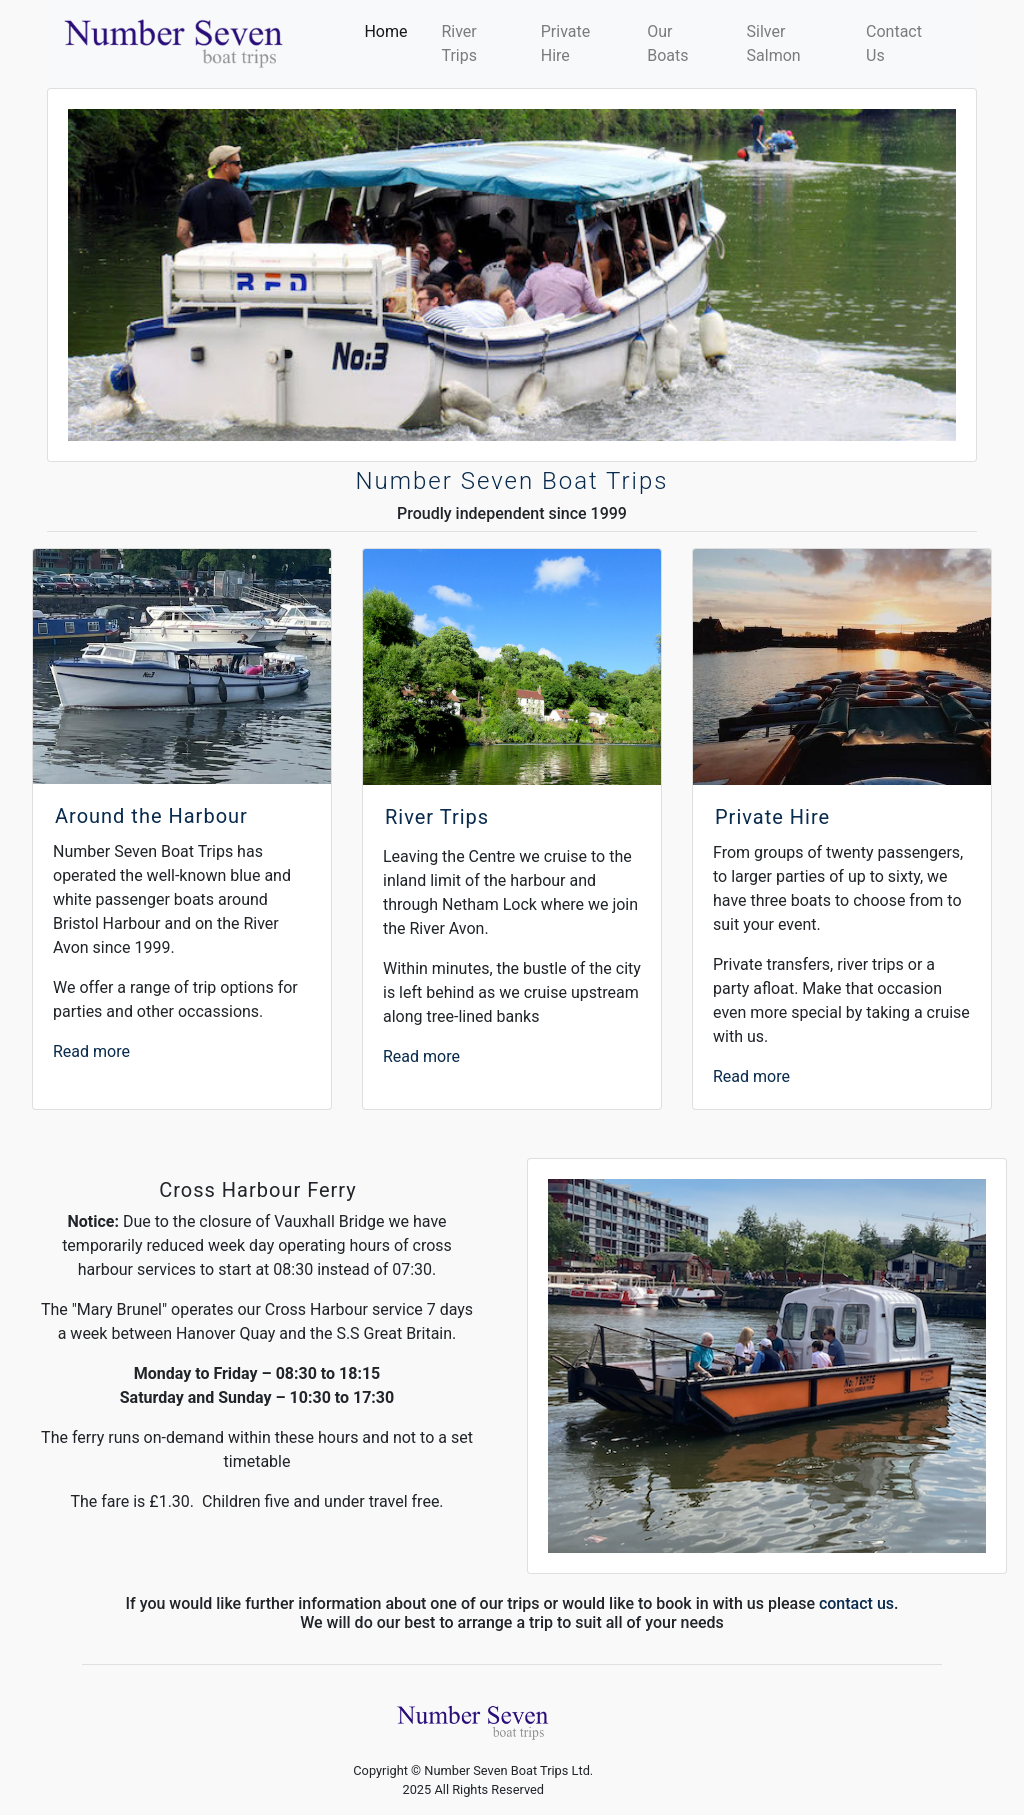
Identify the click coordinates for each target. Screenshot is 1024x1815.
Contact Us (894, 43)
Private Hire (565, 43)
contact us (856, 1603)
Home (389, 30)
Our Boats (669, 43)
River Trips (459, 43)
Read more (91, 1051)
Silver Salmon (774, 43)
